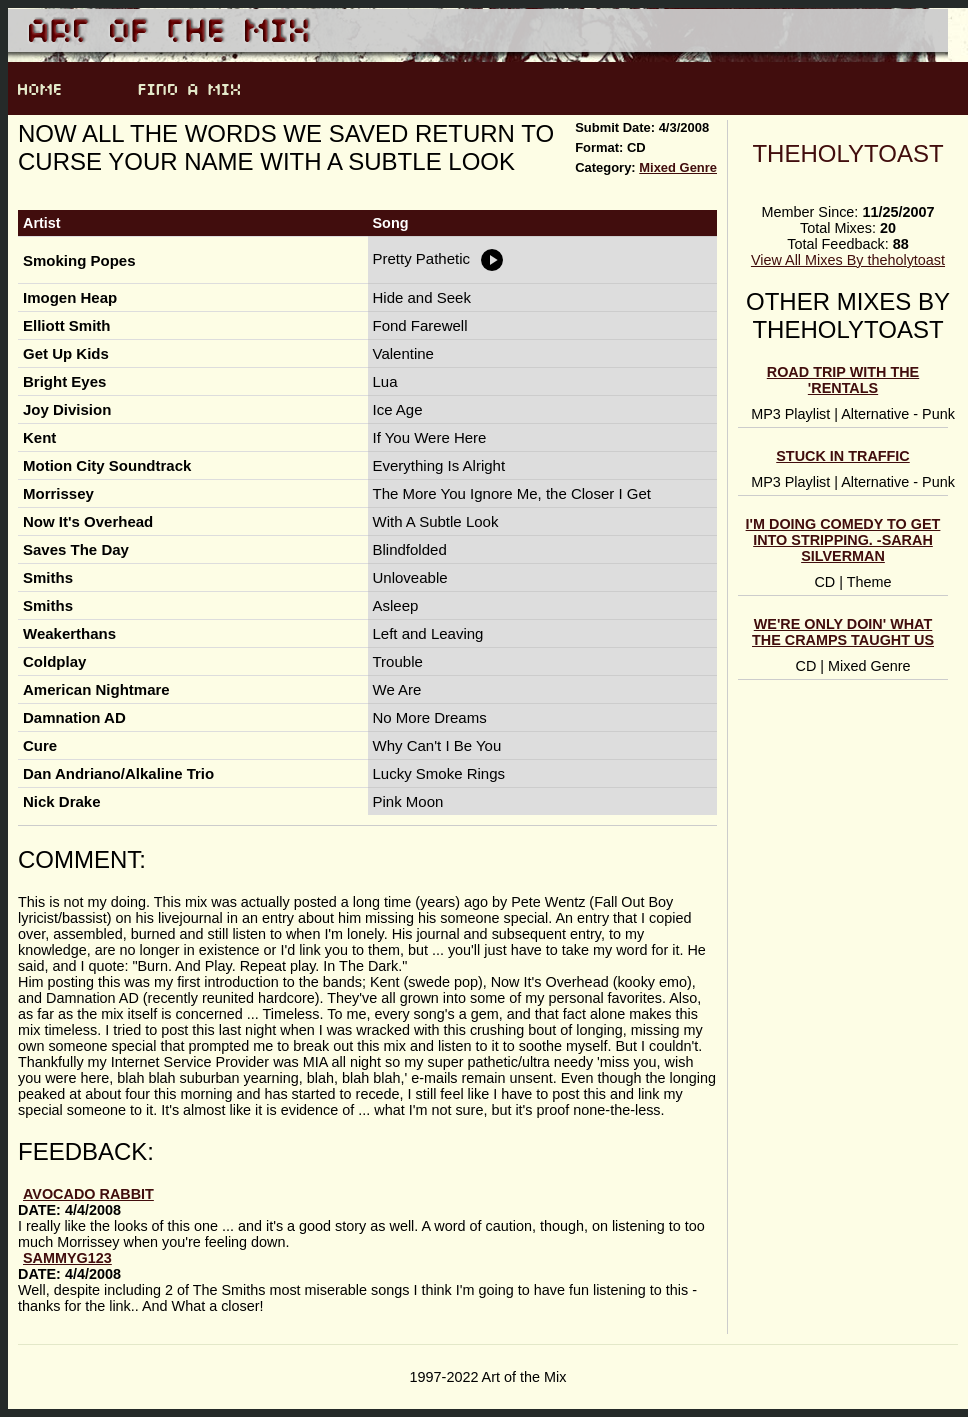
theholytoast (847, 153)
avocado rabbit (88, 1194)
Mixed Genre (678, 167)
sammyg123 (67, 1258)
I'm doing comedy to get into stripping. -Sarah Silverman (843, 540)
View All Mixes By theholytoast (848, 260)
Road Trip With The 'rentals (843, 380)
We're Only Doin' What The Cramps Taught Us (843, 632)
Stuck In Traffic (843, 456)
